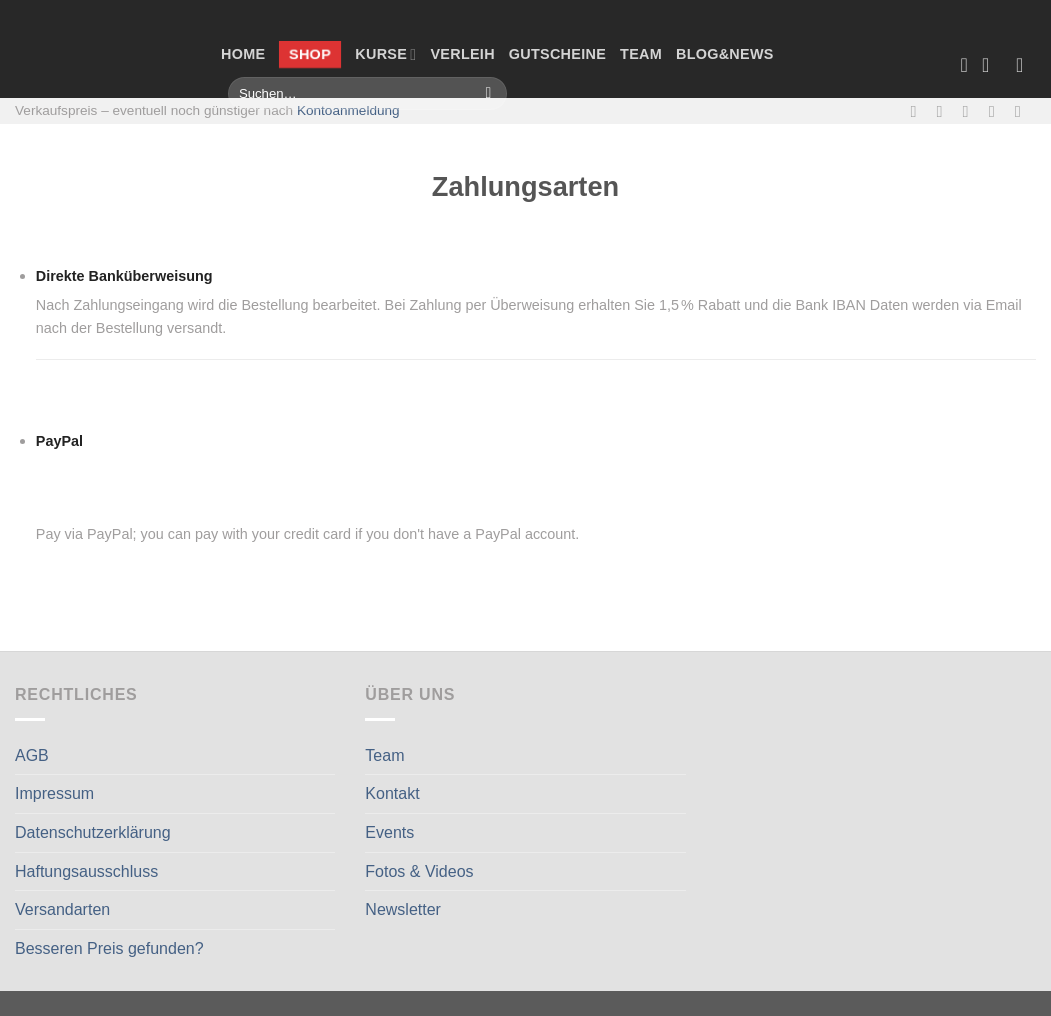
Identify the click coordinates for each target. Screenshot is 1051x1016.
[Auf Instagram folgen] (945, 111)
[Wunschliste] (964, 65)
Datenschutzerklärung (93, 832)
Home (243, 54)
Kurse (385, 54)
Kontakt (392, 793)
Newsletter (403, 909)
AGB (32, 755)
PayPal (209, 442)
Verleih (462, 54)
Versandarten (62, 909)
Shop (310, 54)
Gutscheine (557, 54)
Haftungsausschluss (86, 871)
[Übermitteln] (488, 94)
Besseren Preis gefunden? (109, 948)
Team (641, 54)
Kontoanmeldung (348, 110)
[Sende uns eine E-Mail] (971, 111)
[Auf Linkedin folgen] (1023, 111)
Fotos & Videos (419, 871)
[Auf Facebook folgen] (918, 111)
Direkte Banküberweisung (124, 276)
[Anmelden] (1026, 65)
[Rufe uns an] (997, 111)
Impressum (54, 793)
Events (389, 832)
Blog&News (725, 54)
